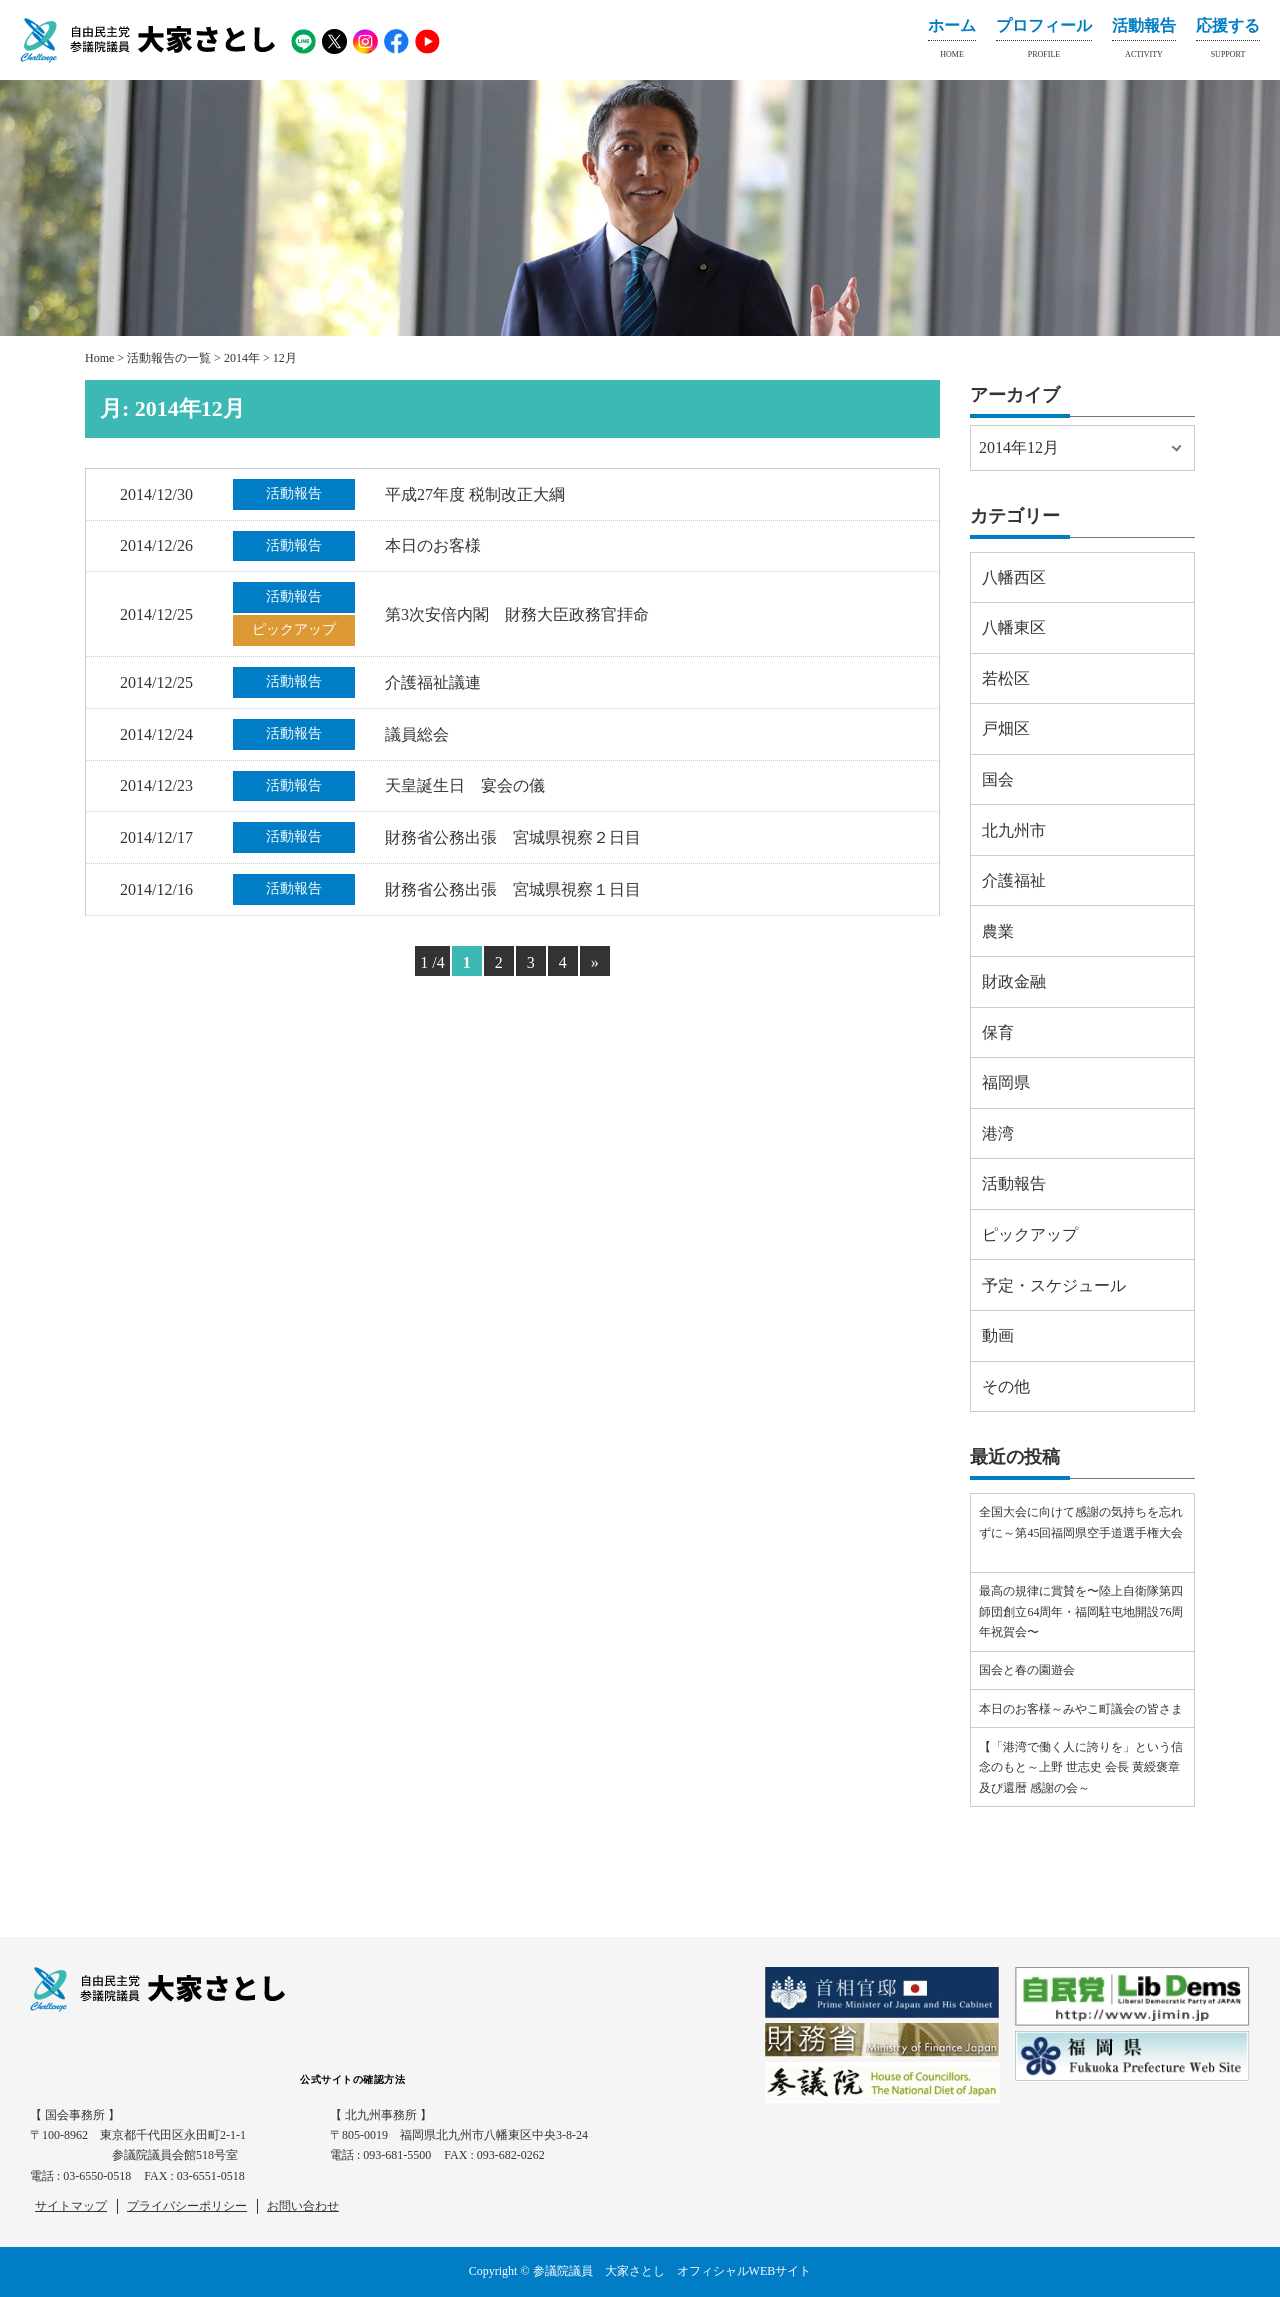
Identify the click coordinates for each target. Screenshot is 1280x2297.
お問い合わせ (303, 2206)
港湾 (998, 1133)
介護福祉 (1014, 880)
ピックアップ (1030, 1234)
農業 (998, 931)
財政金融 (1014, 981)
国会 (998, 779)
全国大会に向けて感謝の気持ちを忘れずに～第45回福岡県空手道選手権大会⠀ (1081, 1532)
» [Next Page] (595, 962)
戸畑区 (1006, 728)
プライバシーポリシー (187, 2206)
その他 (1006, 1386)
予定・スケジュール (1054, 1285)
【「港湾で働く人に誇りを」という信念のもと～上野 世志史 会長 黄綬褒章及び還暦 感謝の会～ (1081, 1767)
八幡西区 (1014, 577)
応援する (1228, 42)
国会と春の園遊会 (1027, 1670)
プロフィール (1044, 42)
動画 (998, 1335)
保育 (998, 1032)
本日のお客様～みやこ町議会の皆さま (1081, 1709)
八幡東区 (1014, 627)
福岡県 (1006, 1082)
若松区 (1006, 678)
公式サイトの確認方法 (352, 2079)
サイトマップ (71, 2206)
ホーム (952, 42)
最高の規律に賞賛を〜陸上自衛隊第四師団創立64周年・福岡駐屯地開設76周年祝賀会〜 (1081, 1611)
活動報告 (1144, 42)
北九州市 (1014, 830)
